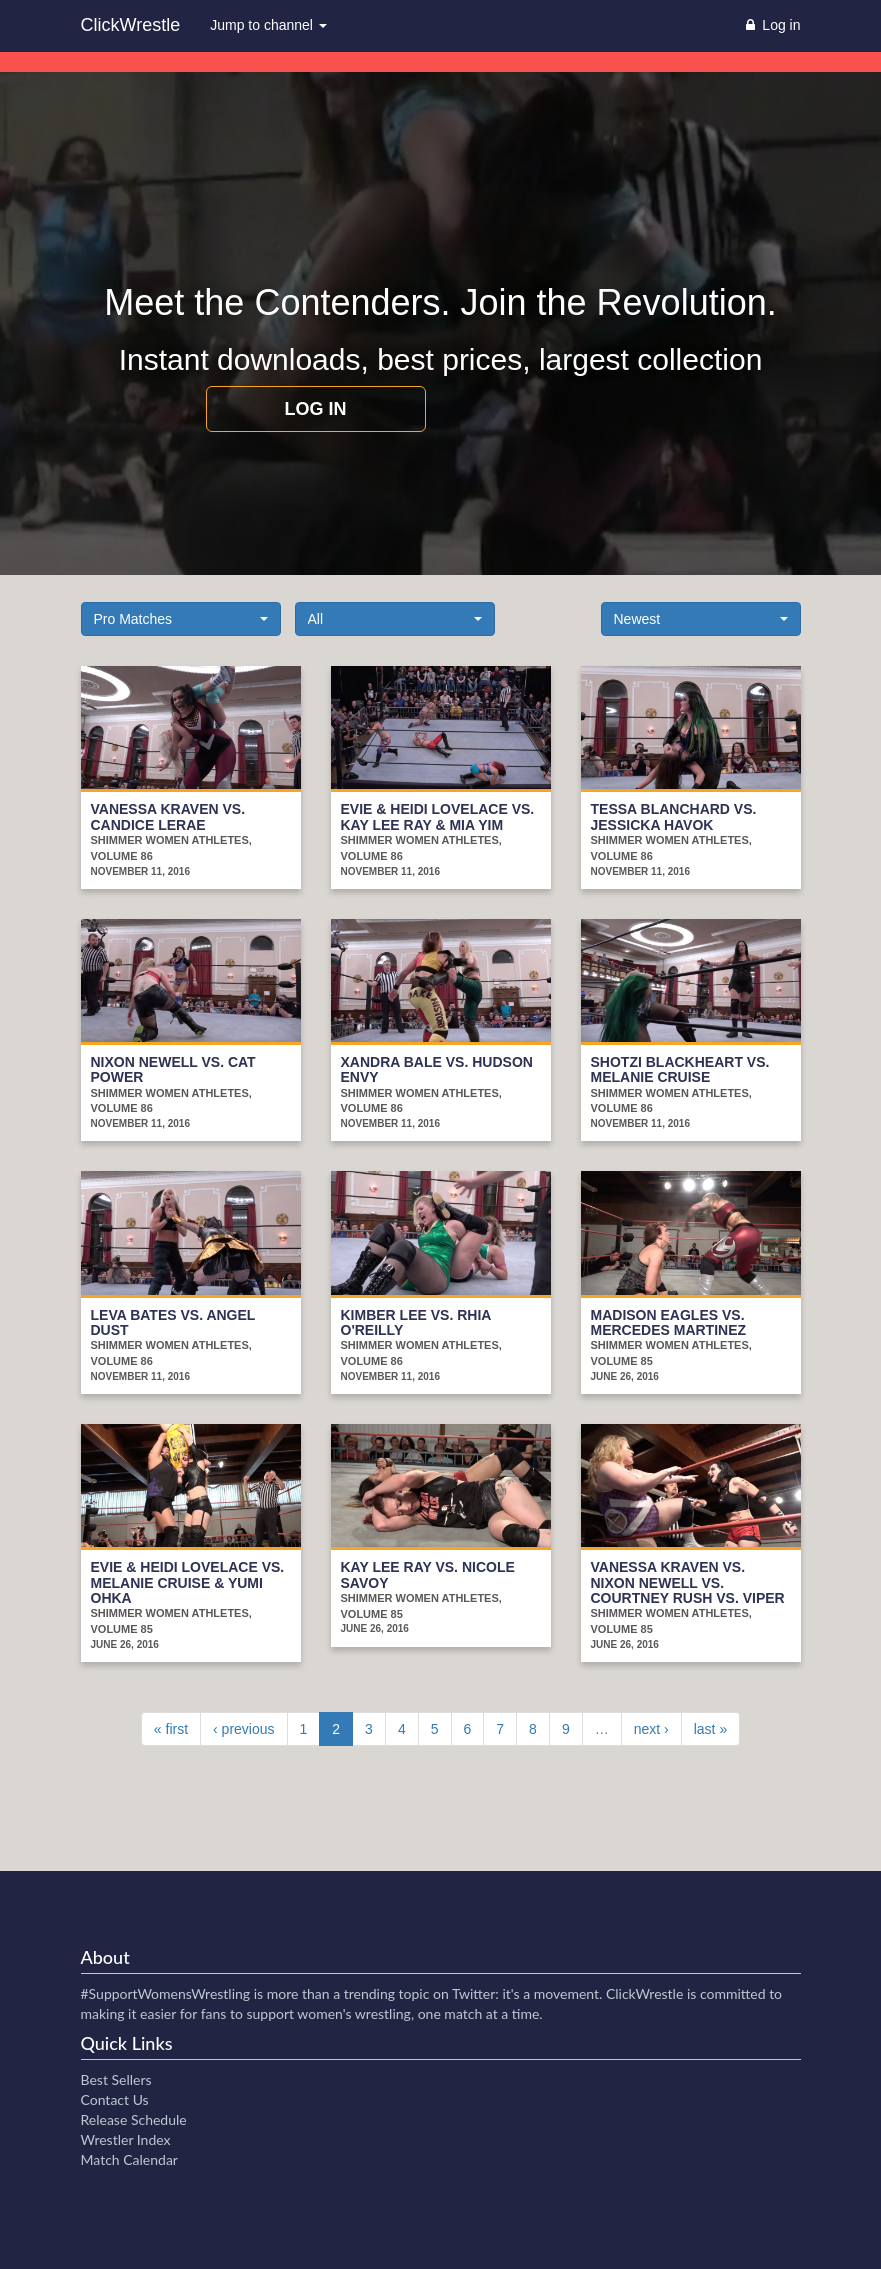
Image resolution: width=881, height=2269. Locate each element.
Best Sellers (116, 2079)
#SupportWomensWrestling (166, 1993)
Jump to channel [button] (268, 25)
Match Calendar (129, 2159)
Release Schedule (134, 2119)
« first (171, 1729)
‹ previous (243, 1729)
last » (710, 1729)
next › (651, 1729)
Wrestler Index (126, 2139)
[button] (181, 619)
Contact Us (115, 2099)
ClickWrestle (131, 25)
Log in (316, 409)
